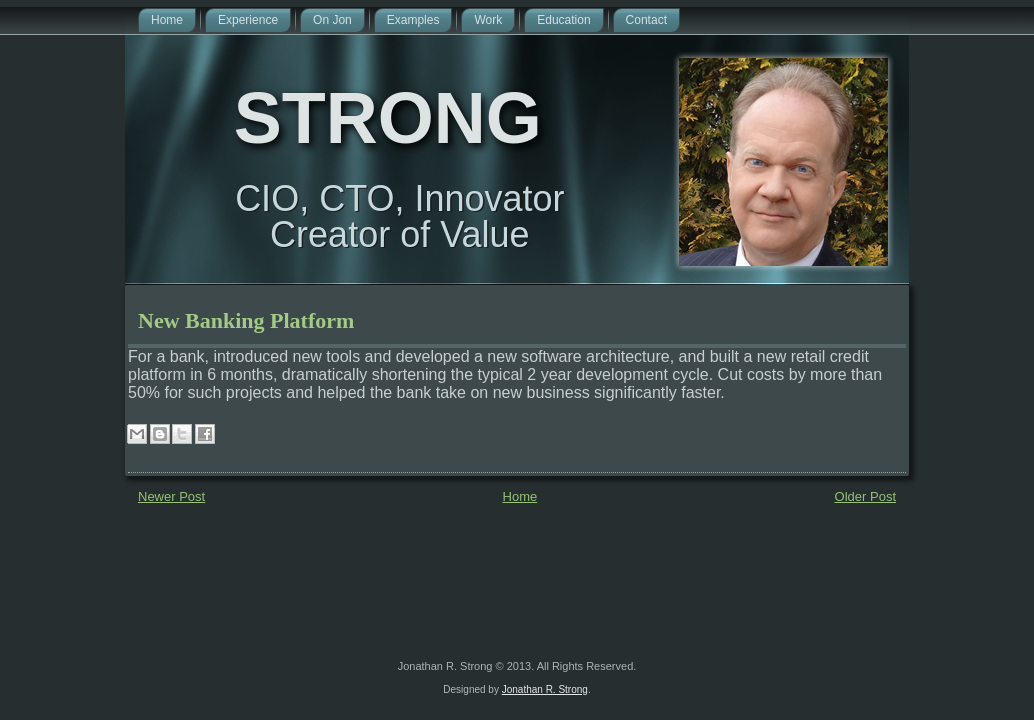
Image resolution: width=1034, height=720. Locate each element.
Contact (646, 20)
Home (167, 20)
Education (563, 20)
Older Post (865, 496)
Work (488, 20)
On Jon (332, 20)
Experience (248, 20)
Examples (413, 20)
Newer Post (171, 496)
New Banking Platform (246, 320)
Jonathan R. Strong (545, 689)
